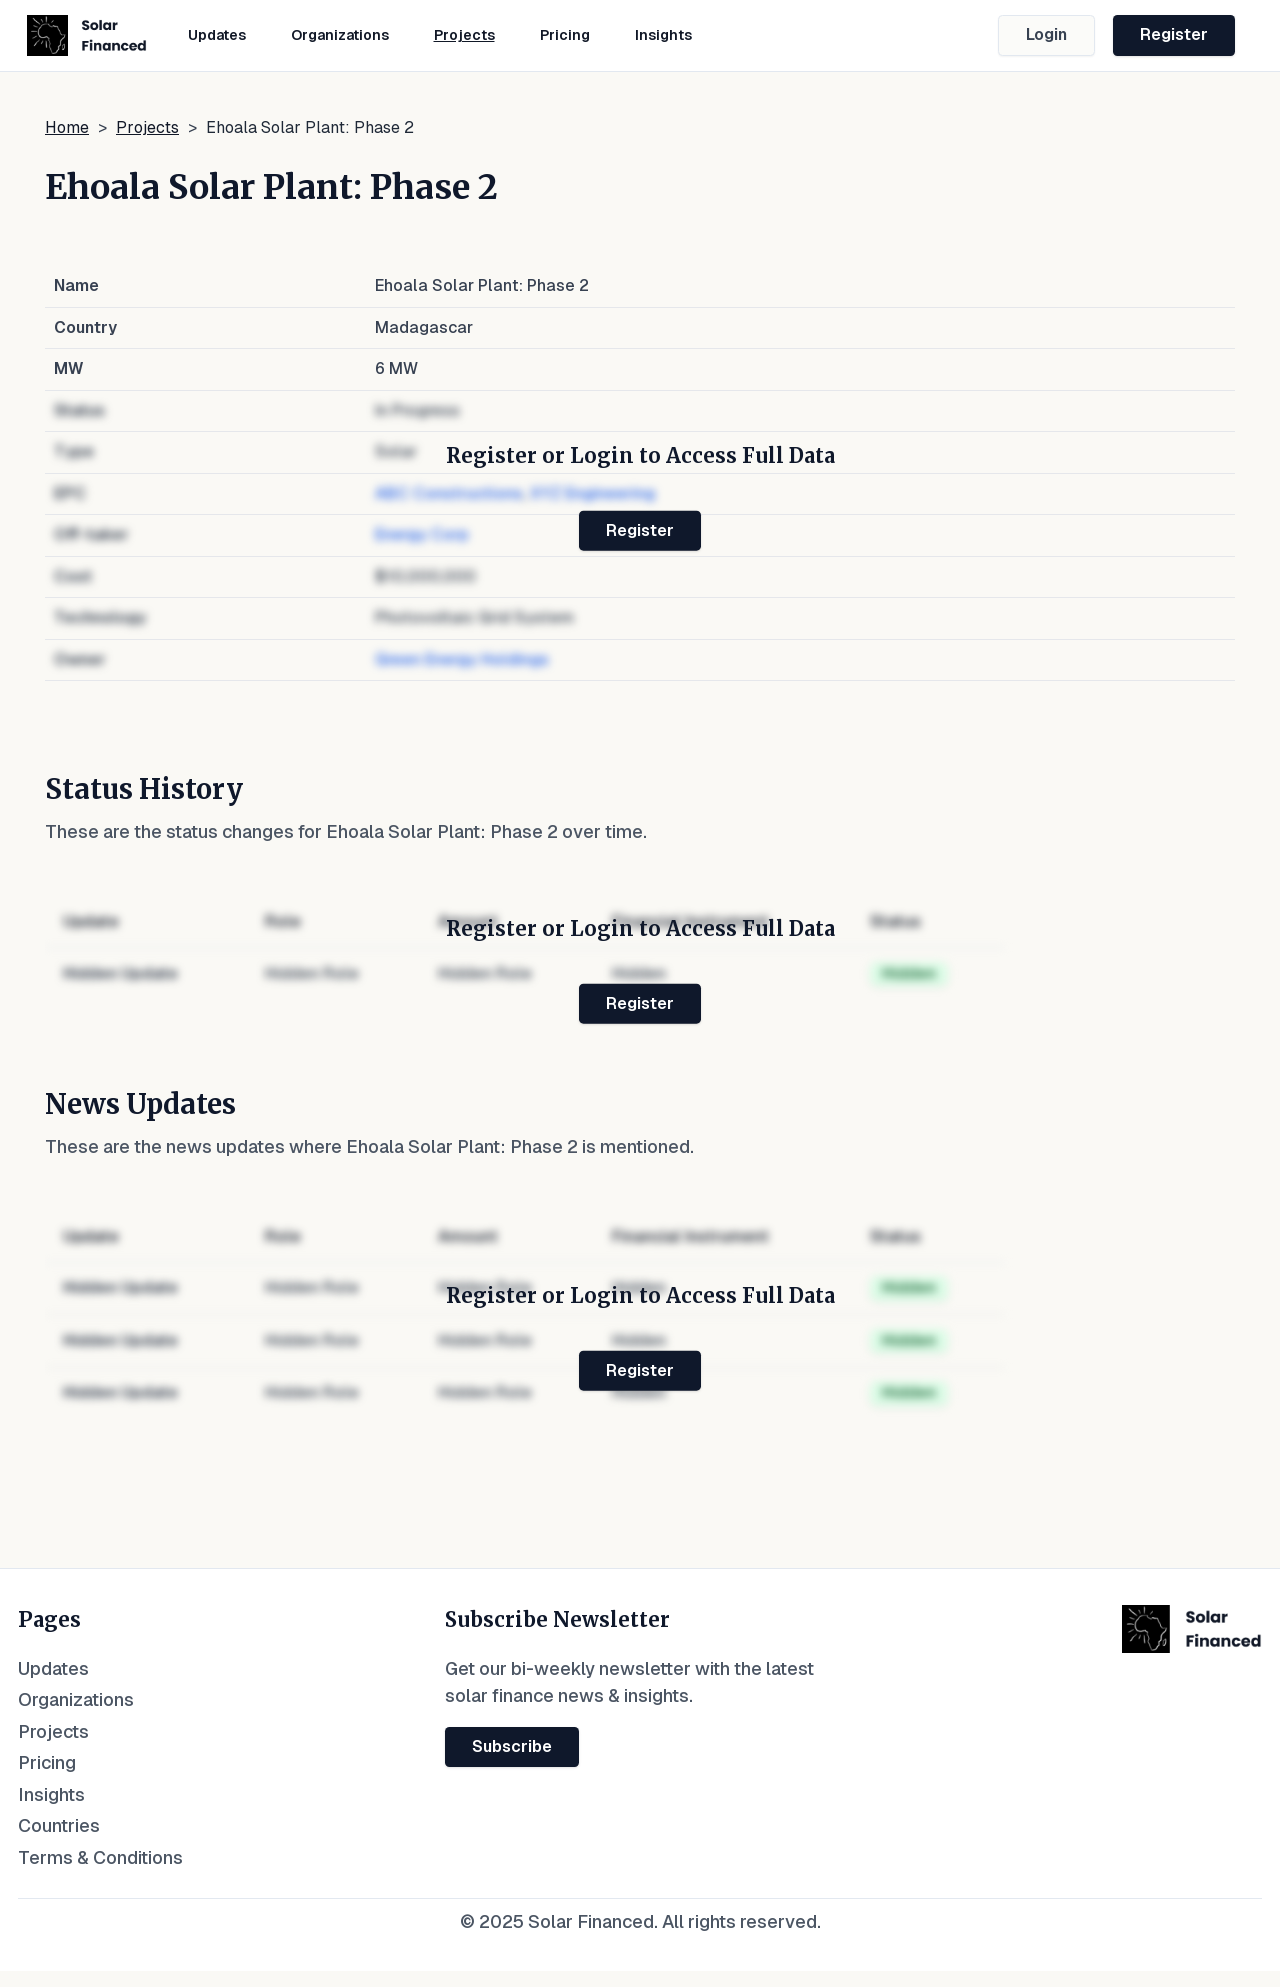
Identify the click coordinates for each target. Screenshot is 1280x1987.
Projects (464, 35)
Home (67, 127)
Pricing (565, 35)
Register (1174, 34)
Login (1046, 34)
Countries (59, 1825)
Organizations (340, 35)
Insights (663, 35)
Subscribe (512, 1746)
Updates (217, 35)
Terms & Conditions (100, 1857)
